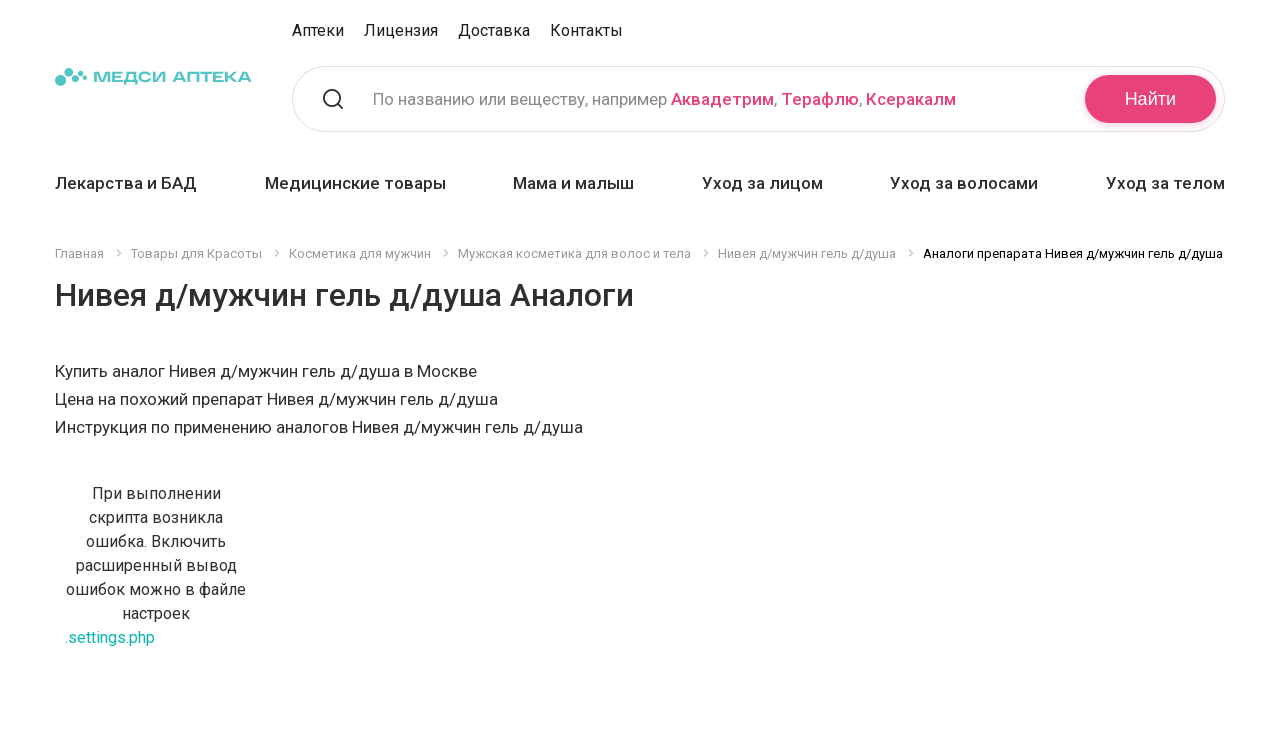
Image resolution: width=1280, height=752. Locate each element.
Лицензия (401, 30)
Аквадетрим (722, 99)
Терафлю (820, 99)
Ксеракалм (911, 99)
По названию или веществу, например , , (664, 99)
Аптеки (318, 30)
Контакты (586, 30)
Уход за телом (1165, 183)
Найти (1150, 99)
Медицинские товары (355, 183)
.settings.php (110, 637)
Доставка (494, 30)
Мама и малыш (573, 183)
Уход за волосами (964, 183)
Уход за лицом (762, 183)
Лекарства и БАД (126, 183)
